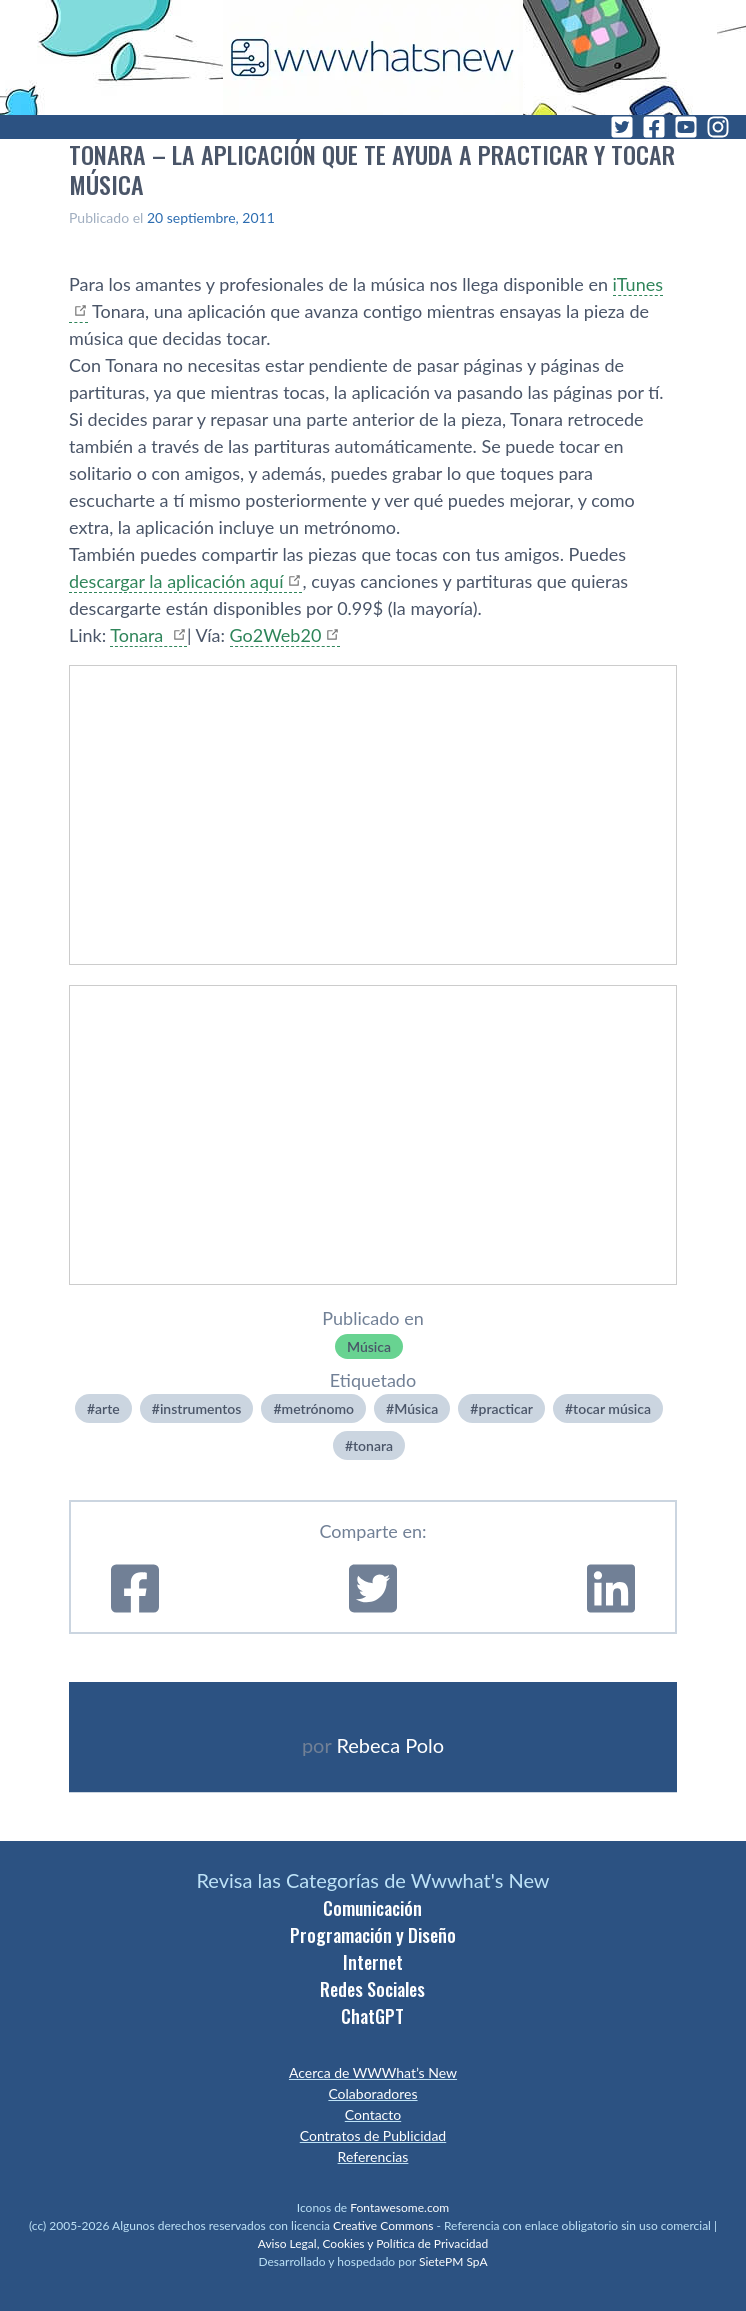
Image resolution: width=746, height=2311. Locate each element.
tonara (373, 1445)
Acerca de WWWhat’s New (373, 2072)
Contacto (373, 2114)
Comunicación (372, 1908)
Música (369, 1346)
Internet (373, 1962)
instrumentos (201, 1408)
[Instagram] (718, 127)
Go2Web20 (276, 635)
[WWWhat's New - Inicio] (373, 57)
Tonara (139, 635)
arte (107, 1408)
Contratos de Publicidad (373, 2135)
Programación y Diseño (373, 1935)
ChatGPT (372, 2016)
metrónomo (318, 1408)
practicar (505, 1408)
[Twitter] (622, 127)
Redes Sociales (372, 1989)
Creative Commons (383, 2225)
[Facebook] (654, 127)
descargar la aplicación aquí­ (176, 581)
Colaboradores (372, 2093)
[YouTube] (686, 127)
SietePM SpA (453, 2261)
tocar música (612, 1408)
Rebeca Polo (390, 1745)
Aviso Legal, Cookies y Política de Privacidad (373, 2243)
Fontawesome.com (399, 2207)
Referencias (373, 2156)
